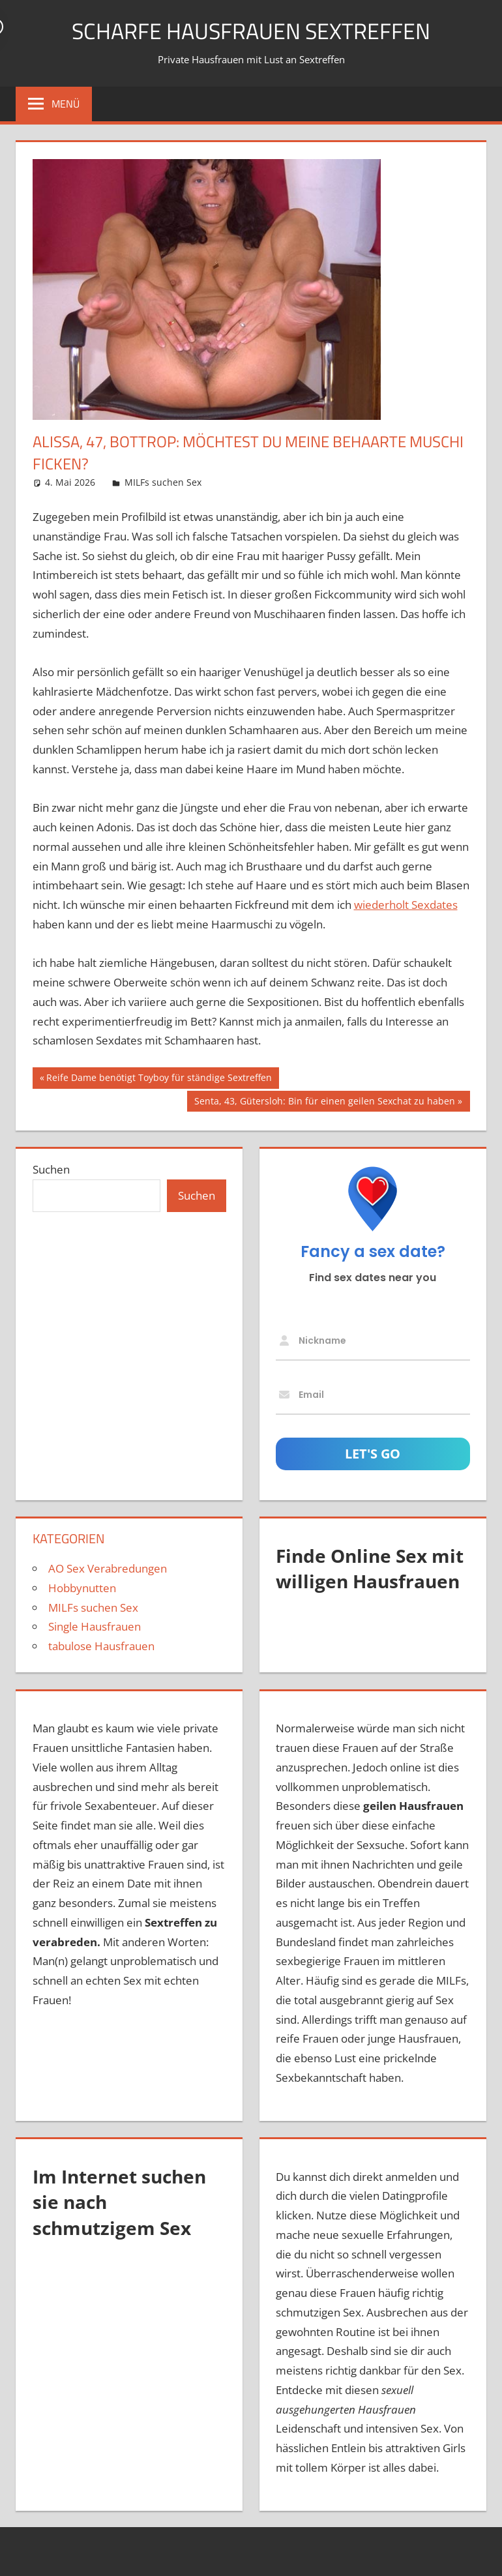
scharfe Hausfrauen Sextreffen (251, 30)
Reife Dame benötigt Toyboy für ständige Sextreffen (159, 1079)
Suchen (51, 1169)
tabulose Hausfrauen (101, 1645)
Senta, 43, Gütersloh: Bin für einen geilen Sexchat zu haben (324, 1102)
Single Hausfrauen (94, 1626)
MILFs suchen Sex (163, 482)
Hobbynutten (82, 1587)
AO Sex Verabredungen (107, 1568)
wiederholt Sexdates (406, 904)
